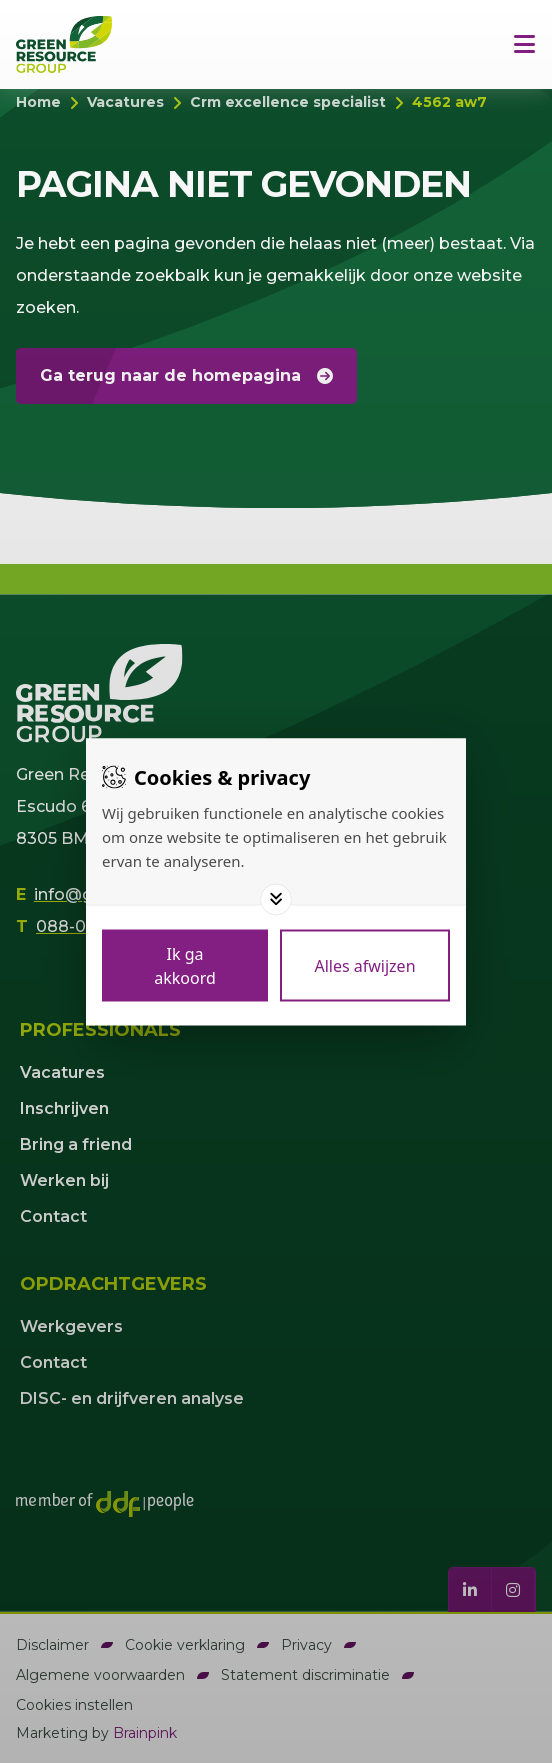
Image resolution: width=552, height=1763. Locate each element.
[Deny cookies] (365, 965)
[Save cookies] (185, 965)
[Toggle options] (276, 899)
